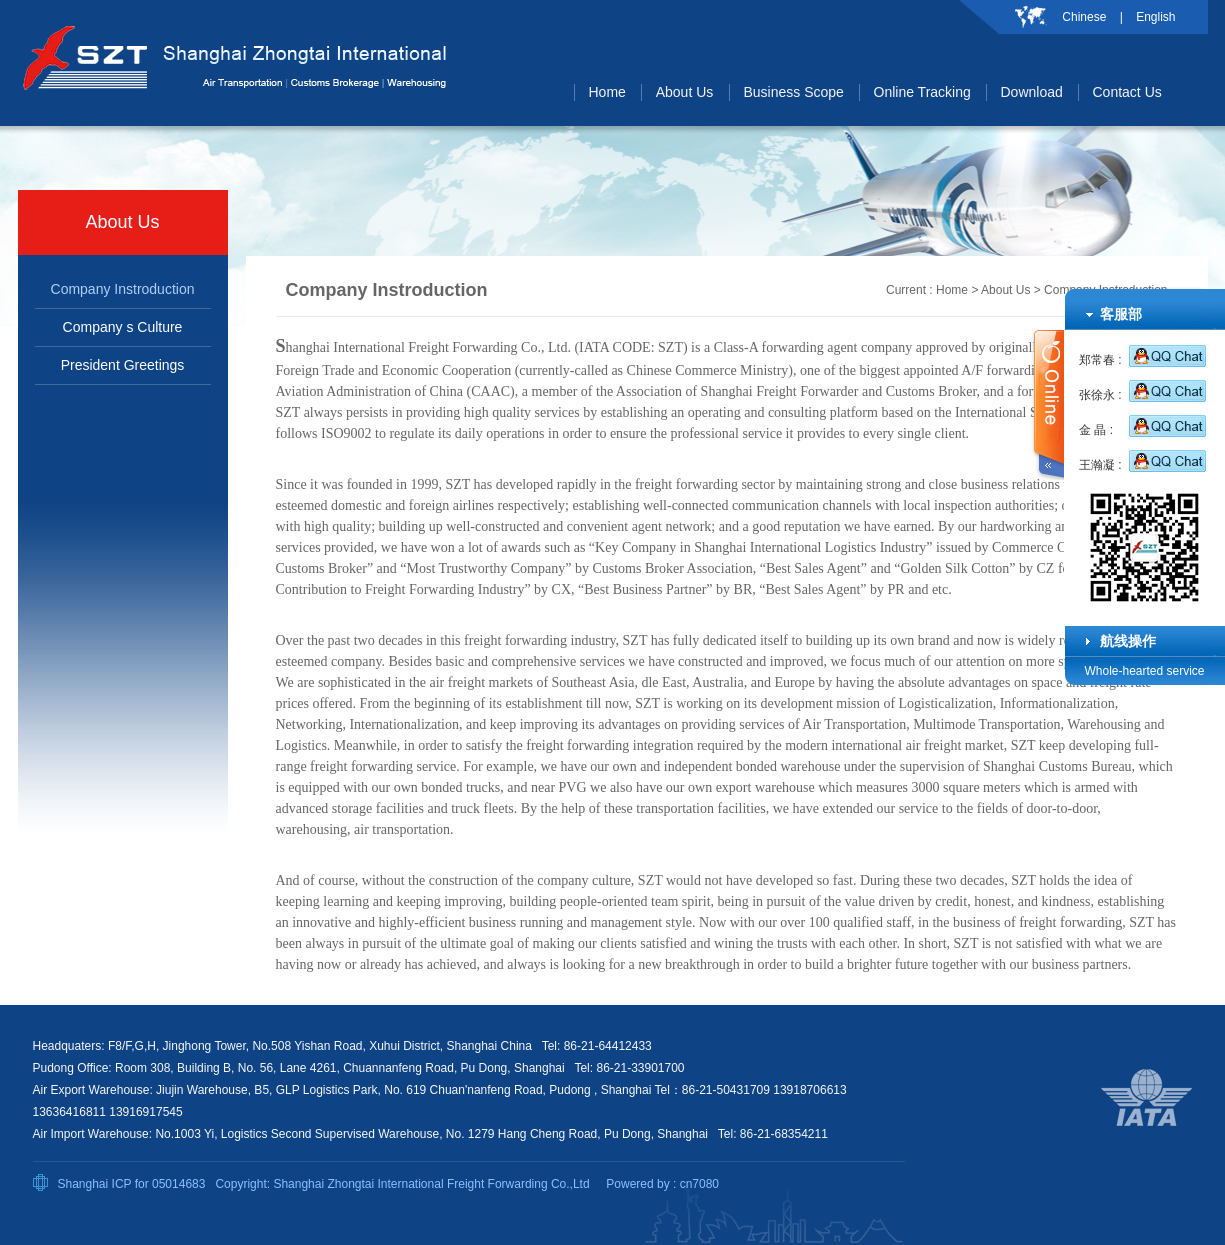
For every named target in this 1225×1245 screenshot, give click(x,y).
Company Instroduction (123, 289)
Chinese (1084, 17)
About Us (1005, 290)
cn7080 (699, 1184)
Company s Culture (123, 327)
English (1155, 17)
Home (952, 290)
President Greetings (123, 365)
